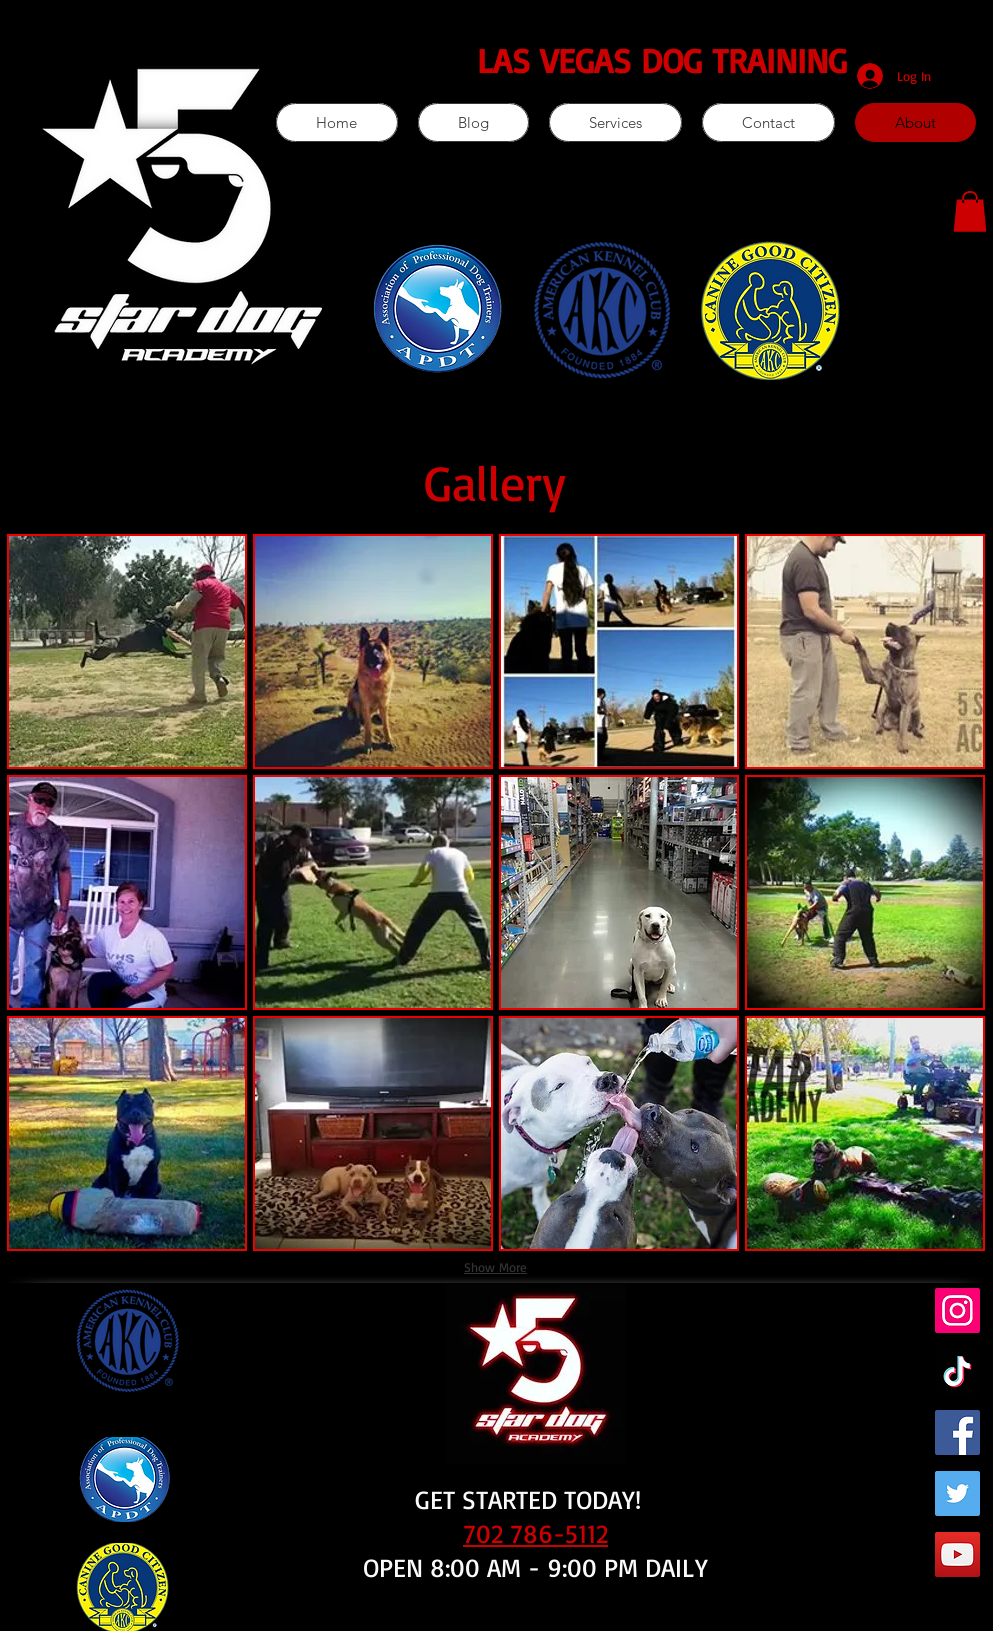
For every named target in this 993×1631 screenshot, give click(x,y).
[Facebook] (957, 1432)
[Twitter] (957, 1493)
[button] (970, 211)
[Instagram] (957, 1310)
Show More (495, 1267)
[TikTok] (957, 1371)
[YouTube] (957, 1554)
